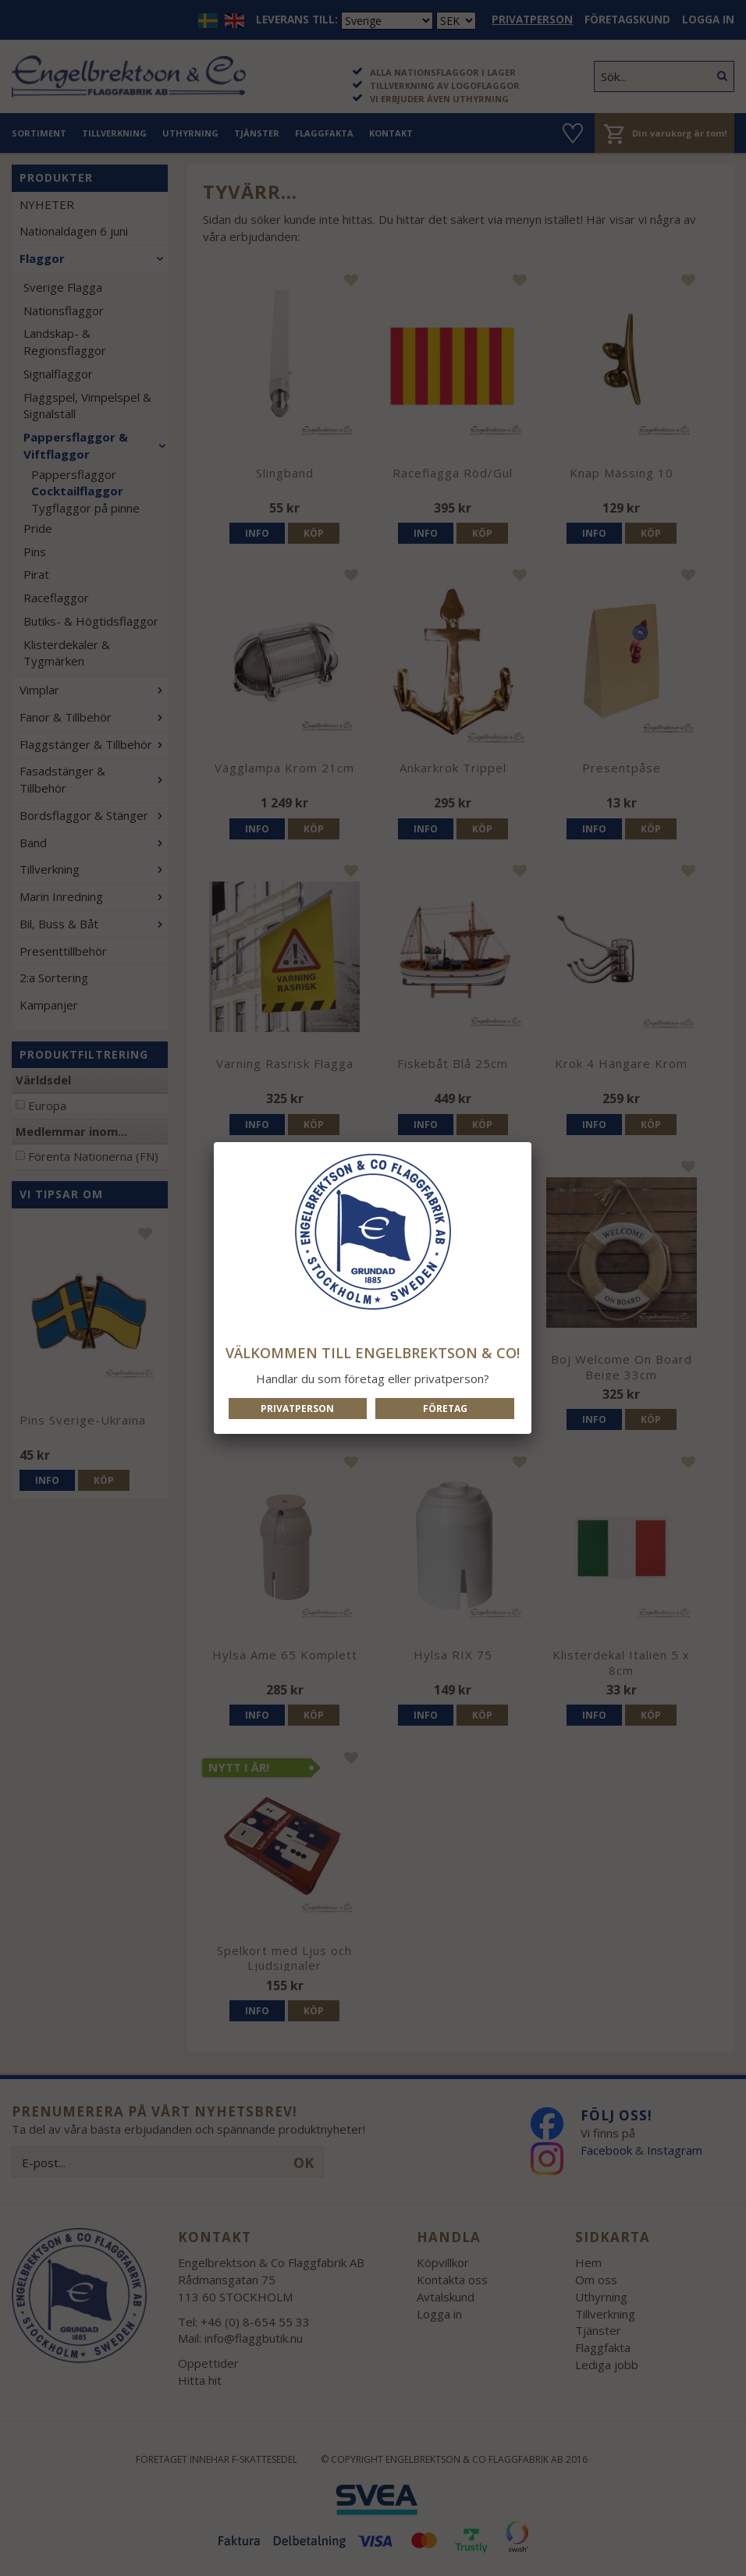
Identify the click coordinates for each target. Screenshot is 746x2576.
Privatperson (297, 1408)
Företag (445, 1408)
